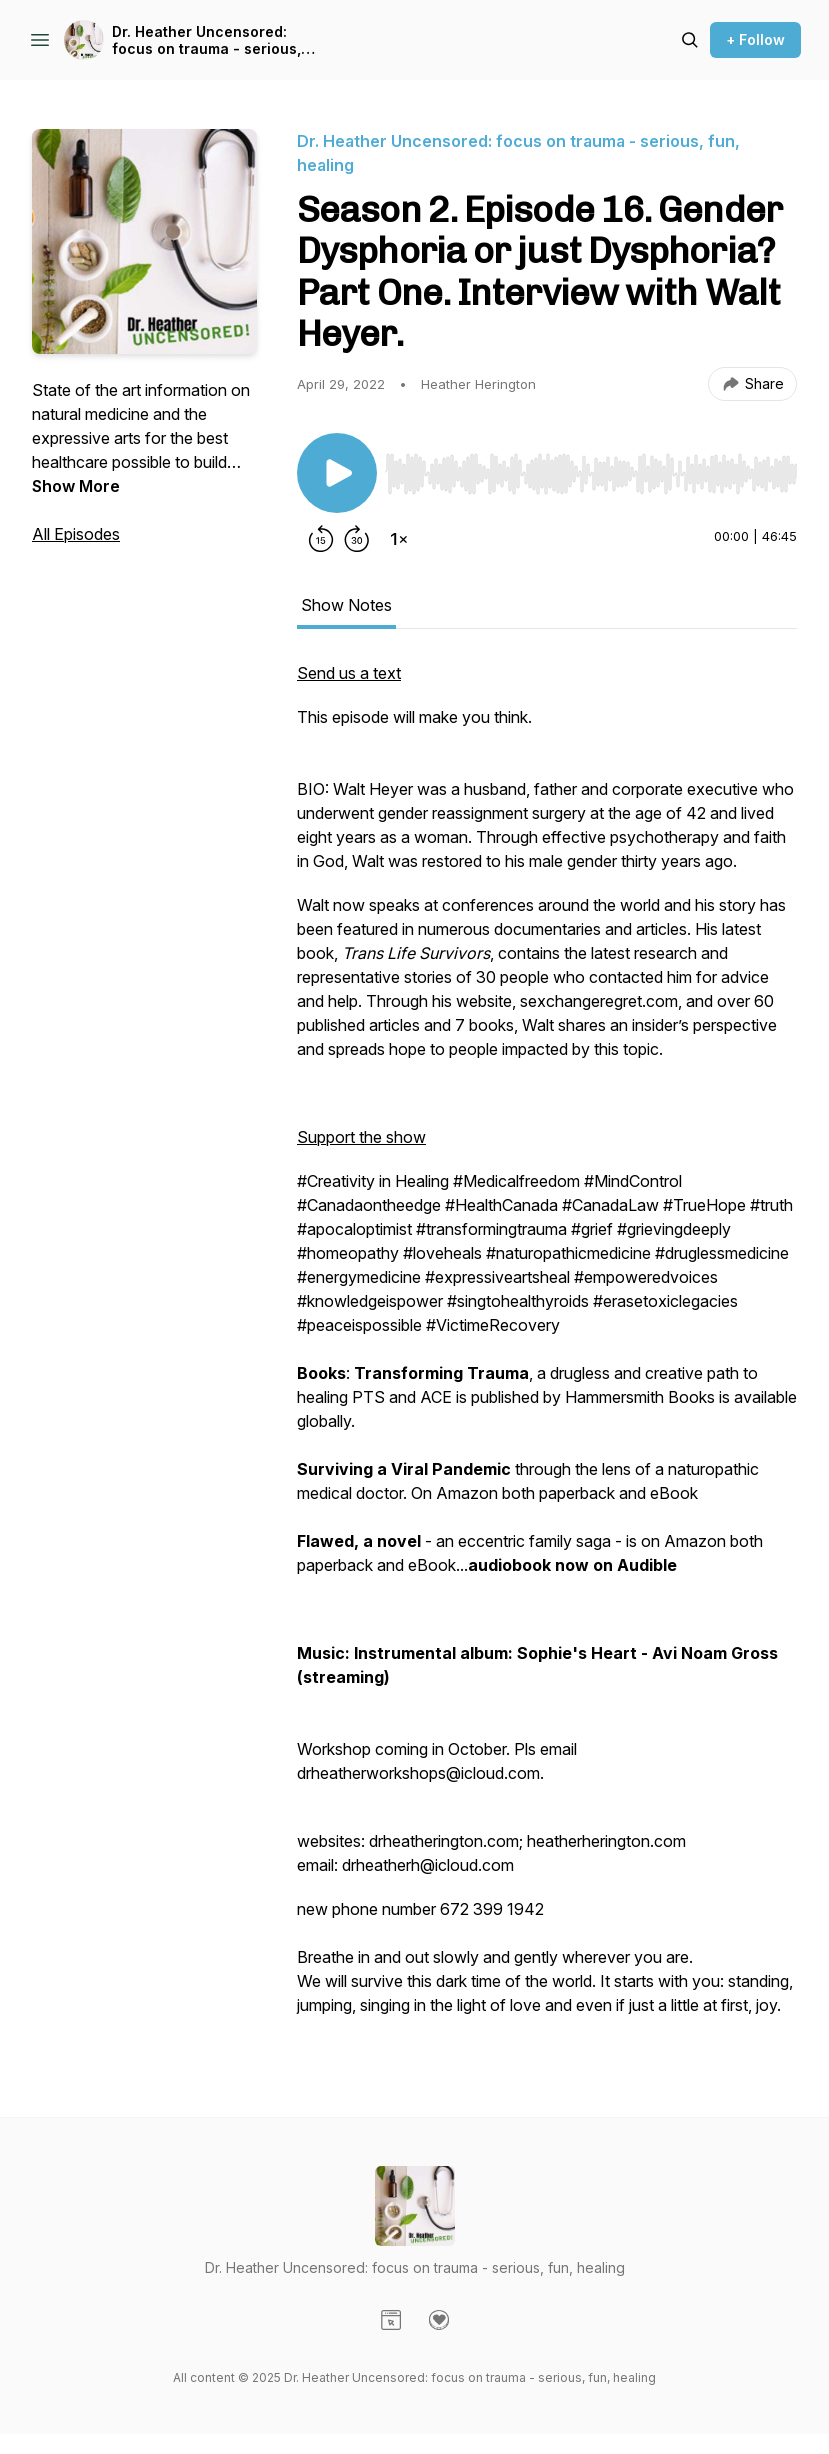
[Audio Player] (591, 468)
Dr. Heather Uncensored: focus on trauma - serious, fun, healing (206, 40)
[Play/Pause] (337, 473)
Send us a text (349, 673)
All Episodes (76, 534)
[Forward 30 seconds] (357, 539)
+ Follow (755, 39)
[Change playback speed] (399, 539)
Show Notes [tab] (346, 605)
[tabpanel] (547, 1349)
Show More (76, 486)
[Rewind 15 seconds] (321, 539)
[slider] (591, 474)
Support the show (361, 1137)
